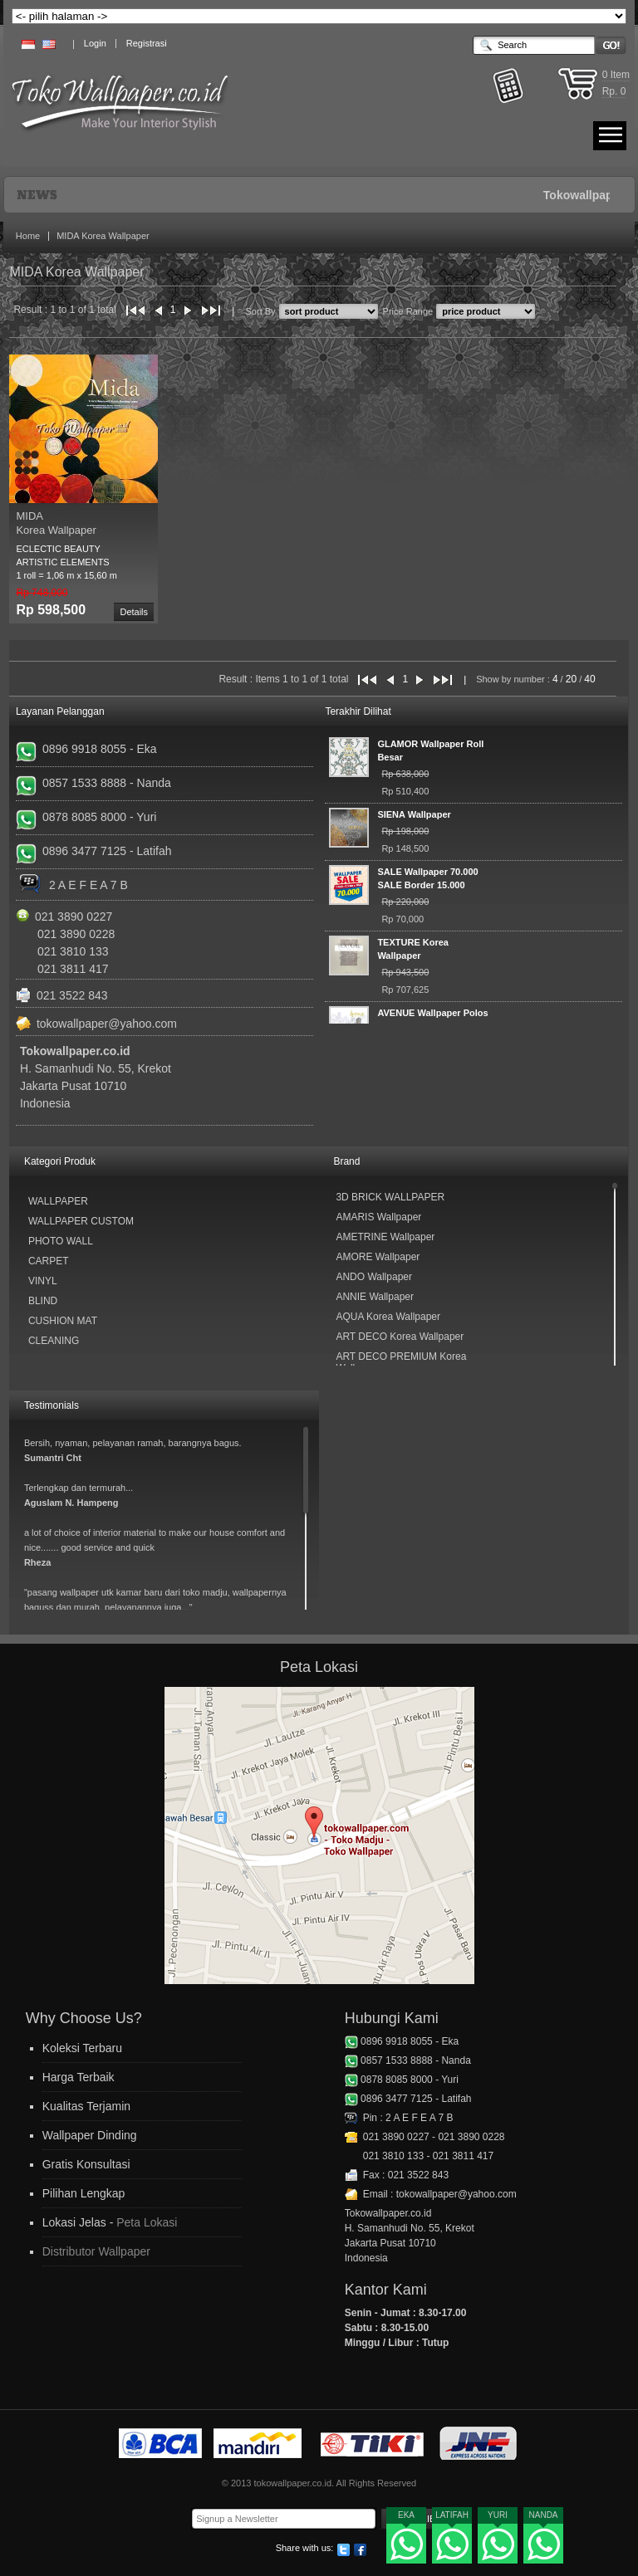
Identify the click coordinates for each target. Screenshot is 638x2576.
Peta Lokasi (146, 2222)
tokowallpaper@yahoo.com (107, 1023)
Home (28, 236)
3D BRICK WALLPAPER (390, 1197)
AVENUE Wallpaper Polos (432, 1013)
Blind (42, 1301)
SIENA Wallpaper (413, 814)
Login (95, 43)
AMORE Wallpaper (378, 1257)
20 (571, 679)
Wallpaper (58, 1201)
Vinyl (42, 1281)
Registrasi (146, 43)
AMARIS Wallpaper (378, 1217)
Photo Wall (60, 1241)
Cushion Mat (62, 1321)
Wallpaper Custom (81, 1221)
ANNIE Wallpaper (375, 1297)
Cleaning (53, 1341)
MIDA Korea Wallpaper (102, 236)
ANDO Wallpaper (374, 1277)
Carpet (48, 1261)
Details (134, 612)
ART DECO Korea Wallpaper (400, 1336)
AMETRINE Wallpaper (385, 1237)
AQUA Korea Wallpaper (388, 1316)
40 (589, 679)
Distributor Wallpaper (96, 2251)
